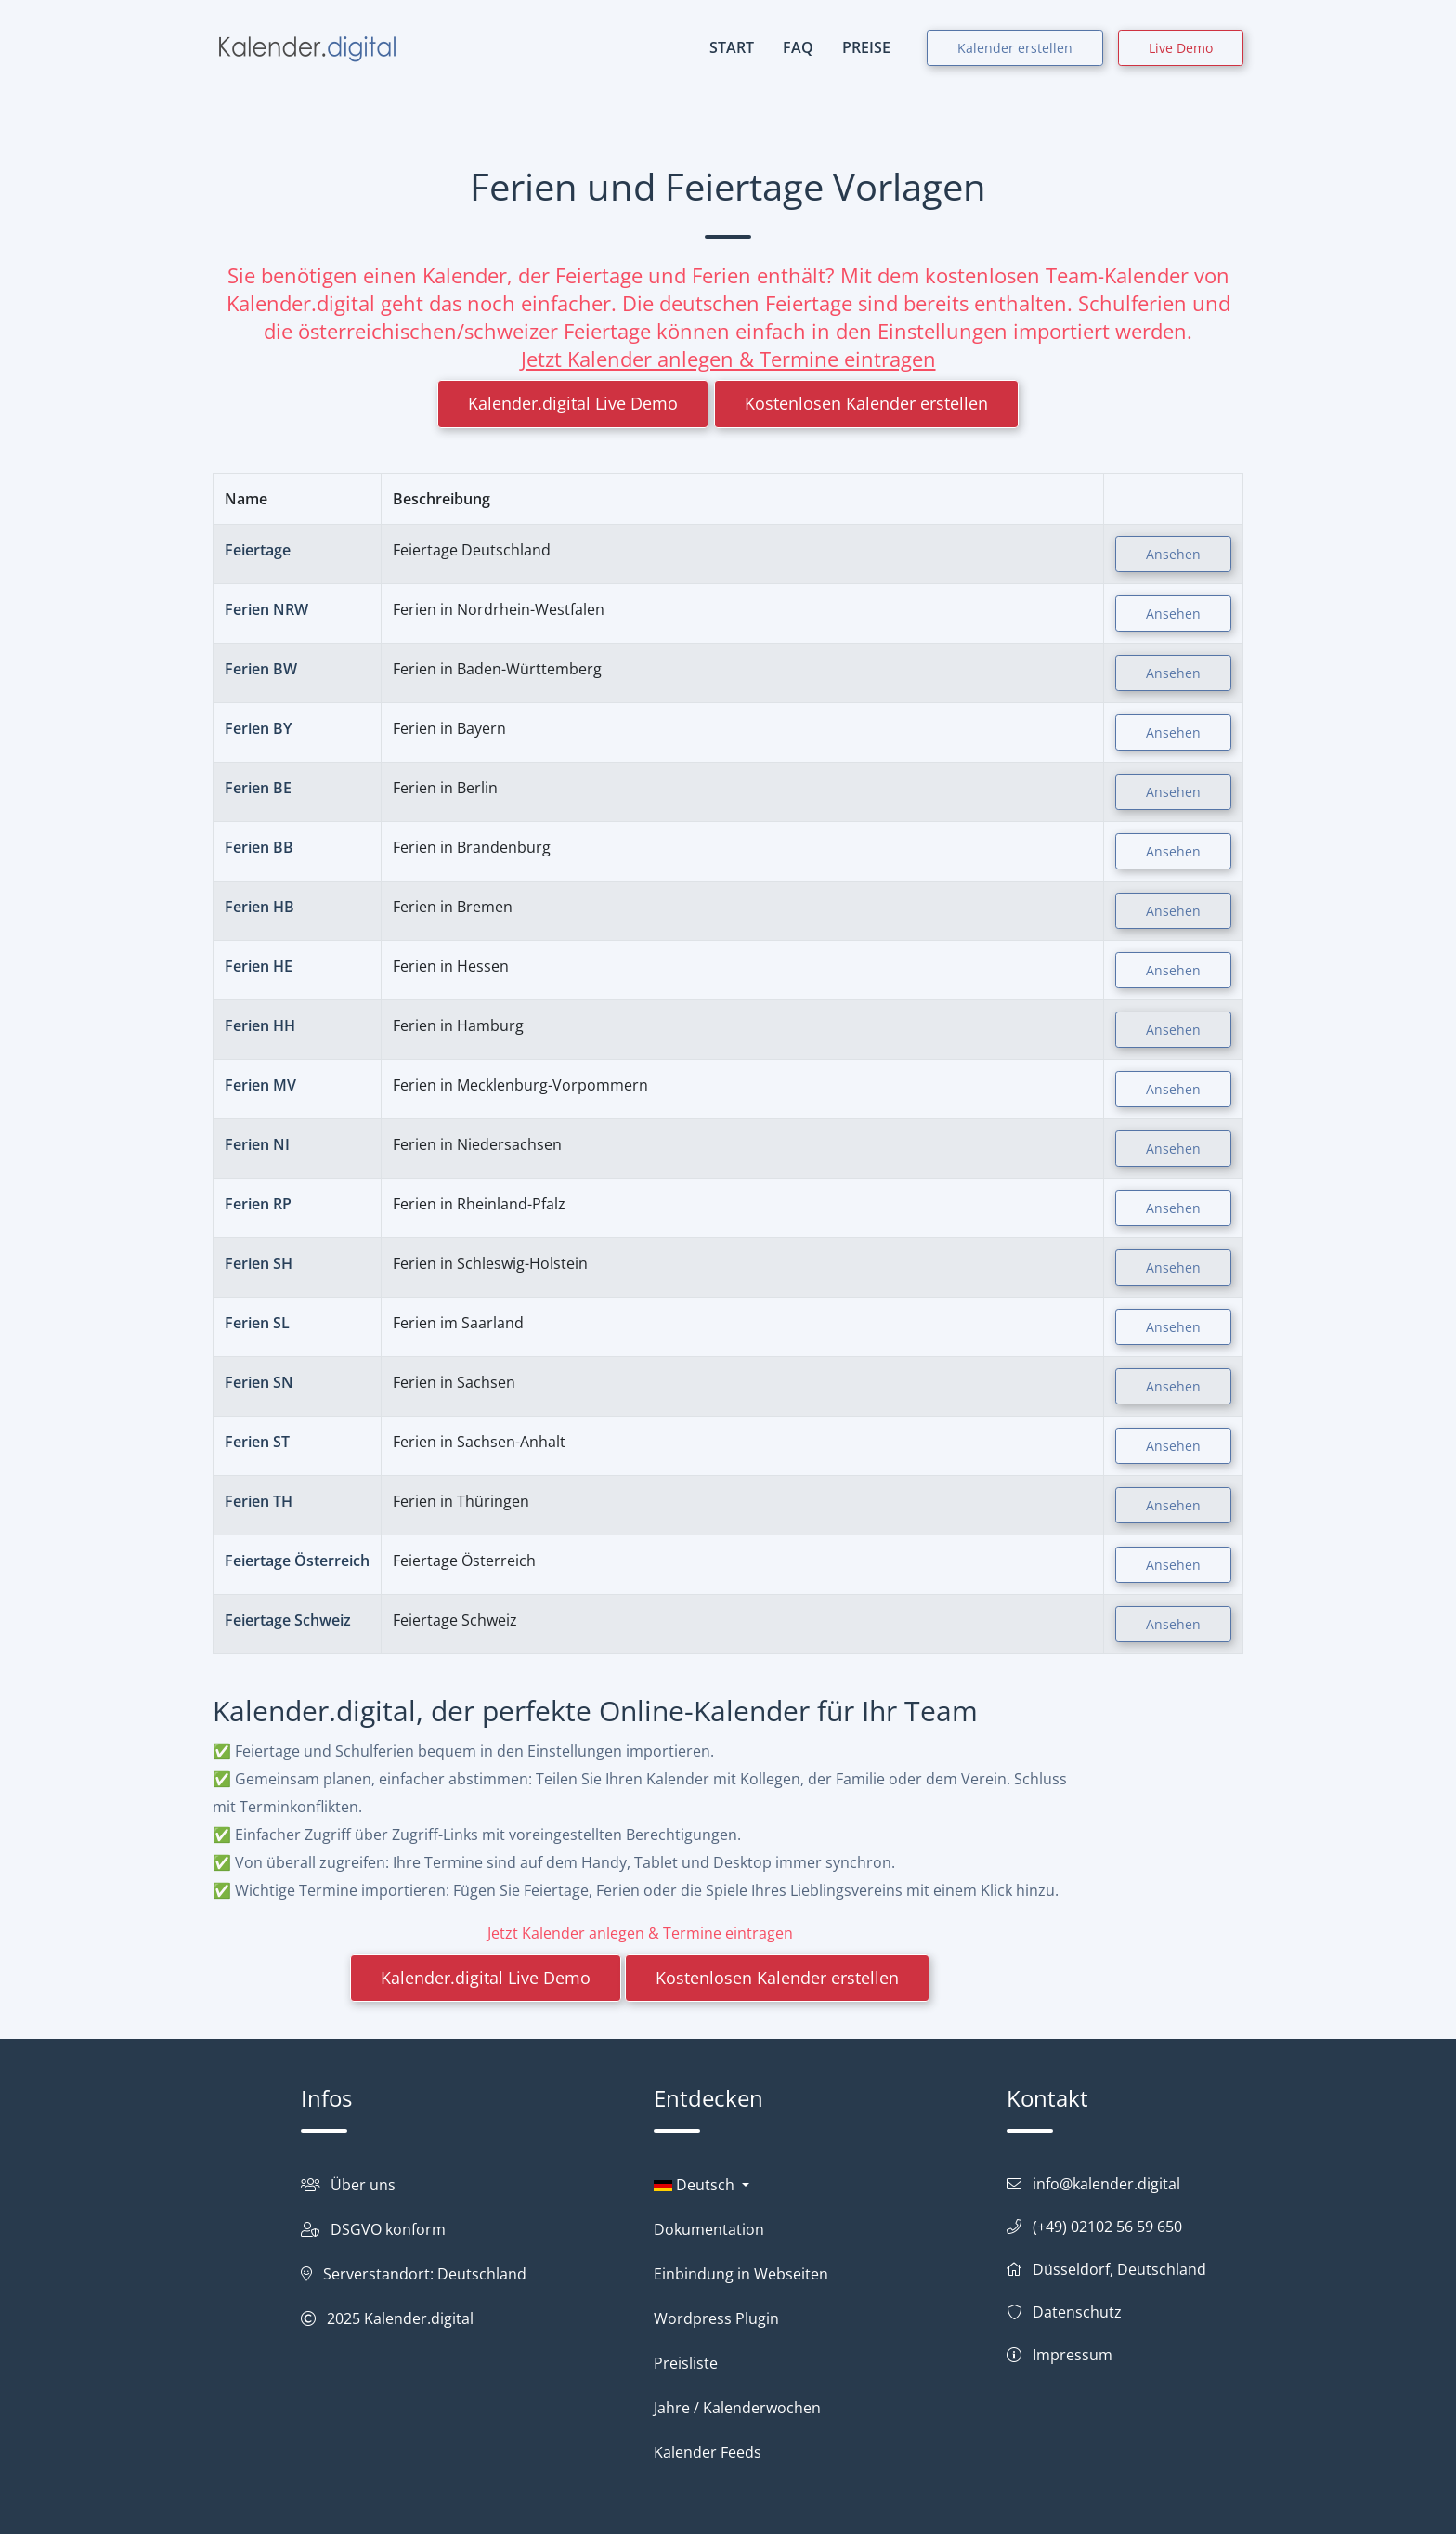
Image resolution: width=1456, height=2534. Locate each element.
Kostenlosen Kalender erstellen (866, 403)
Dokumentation (709, 2229)
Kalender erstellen (1014, 48)
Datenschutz (1077, 2312)
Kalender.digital (419, 2318)
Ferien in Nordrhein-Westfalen (498, 609)
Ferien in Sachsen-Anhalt (479, 1441)
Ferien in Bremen (453, 906)
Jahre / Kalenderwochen (737, 2407)
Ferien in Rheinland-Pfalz (479, 1204)
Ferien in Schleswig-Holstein (490, 1263)
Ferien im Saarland (458, 1323)
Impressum (1072, 2355)
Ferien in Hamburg (458, 1025)
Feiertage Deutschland (472, 550)
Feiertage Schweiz (455, 1620)
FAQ (798, 47)
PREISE (866, 47)
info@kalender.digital (1106, 2184)
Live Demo (1181, 48)
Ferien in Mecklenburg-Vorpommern (520, 1085)
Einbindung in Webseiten (741, 2274)
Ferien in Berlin (445, 787)
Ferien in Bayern (449, 728)
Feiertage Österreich (464, 1560)
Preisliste (686, 2363)
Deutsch (696, 2185)
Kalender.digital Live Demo (573, 403)
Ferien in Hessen (451, 966)
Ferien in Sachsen (454, 1382)
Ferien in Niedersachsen (477, 1144)
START (731, 47)
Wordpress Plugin (716, 2318)
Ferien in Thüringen (461, 1501)
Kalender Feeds (707, 2452)
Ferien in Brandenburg (472, 847)
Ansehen (1173, 554)
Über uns (363, 2185)
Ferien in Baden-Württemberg (497, 669)
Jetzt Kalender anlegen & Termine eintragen (728, 358)
